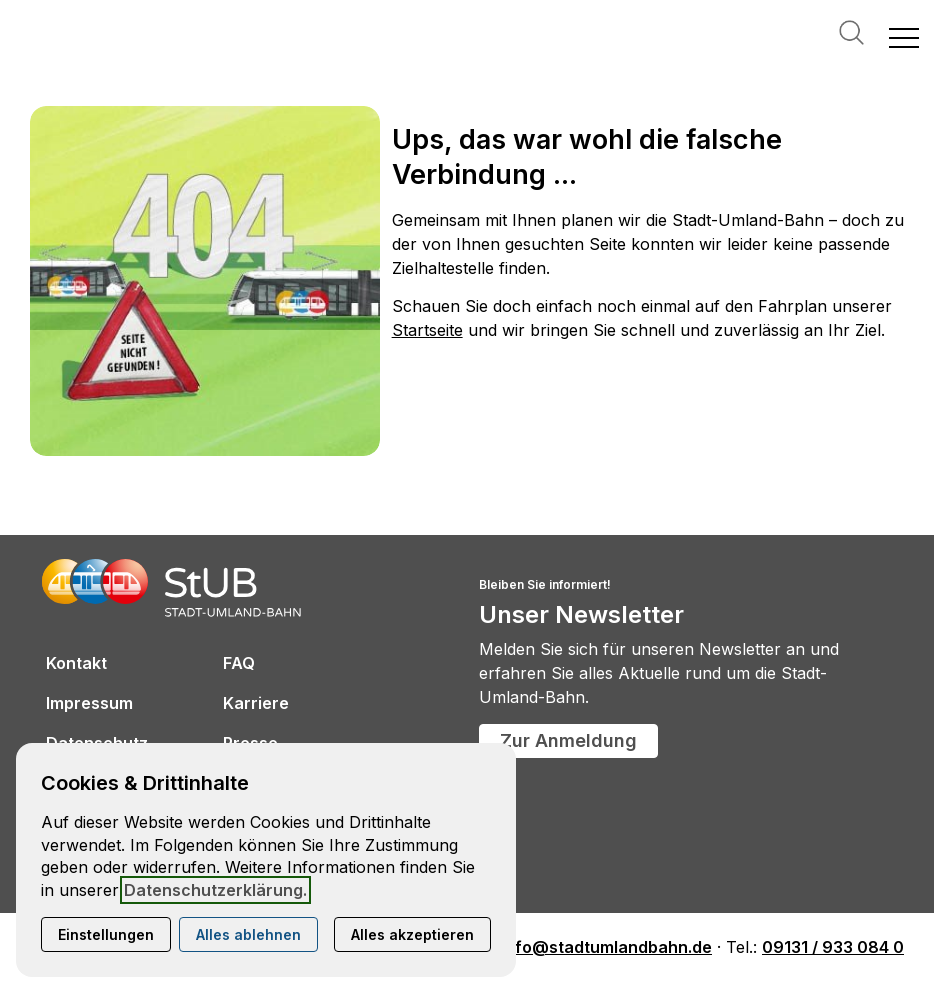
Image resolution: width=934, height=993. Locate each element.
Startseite (427, 330)
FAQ (239, 663)
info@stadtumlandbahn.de (606, 947)
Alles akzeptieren (412, 934)
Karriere (256, 703)
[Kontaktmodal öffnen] (16, 16)
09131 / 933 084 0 (833, 947)
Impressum (89, 703)
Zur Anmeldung (568, 740)
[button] (904, 37)
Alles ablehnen (248, 934)
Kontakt (76, 663)
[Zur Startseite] (110, 37)
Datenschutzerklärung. (215, 890)
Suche (851, 32)
